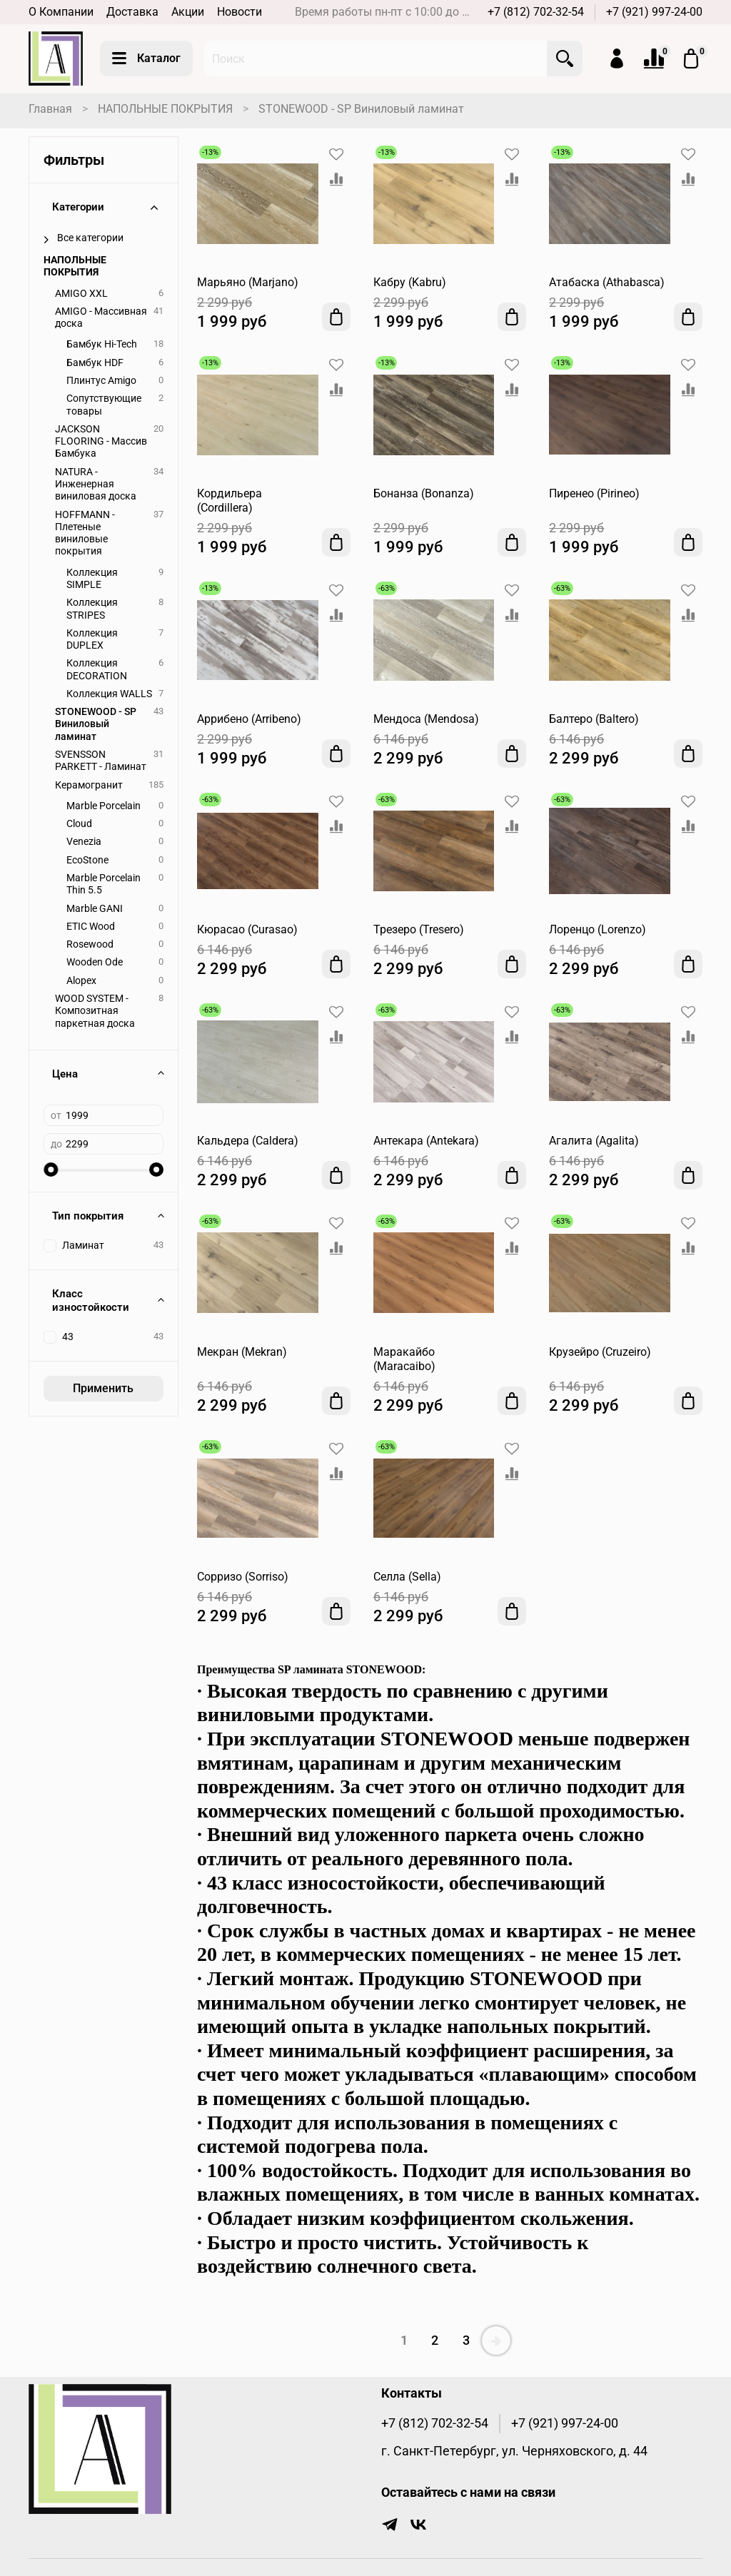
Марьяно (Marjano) (247, 282)
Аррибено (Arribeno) (249, 719)
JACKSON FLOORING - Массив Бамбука (101, 441)
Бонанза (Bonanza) (423, 493)
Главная (50, 109)
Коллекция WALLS (109, 694)
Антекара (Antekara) (426, 1140)
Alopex (81, 981)
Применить (103, 1388)
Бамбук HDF (94, 363)
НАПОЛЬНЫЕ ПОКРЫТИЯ (165, 109)
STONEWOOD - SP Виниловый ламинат (95, 724)
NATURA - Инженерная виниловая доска (95, 484)
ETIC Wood (90, 927)
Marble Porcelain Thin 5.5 (103, 884)
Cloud (79, 824)
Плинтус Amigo (101, 381)
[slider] (50, 1169)
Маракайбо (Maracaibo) (404, 1359)
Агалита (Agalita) (594, 1140)
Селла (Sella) (407, 1576)
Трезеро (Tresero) (418, 929)
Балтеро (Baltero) (594, 719)
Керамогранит (89, 785)
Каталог (146, 58)
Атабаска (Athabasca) (607, 282)
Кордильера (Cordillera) (229, 500)
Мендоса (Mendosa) (426, 719)
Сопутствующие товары (103, 404)
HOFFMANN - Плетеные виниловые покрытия (85, 533)
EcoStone (87, 860)
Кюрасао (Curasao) (247, 929)
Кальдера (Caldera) (247, 1140)
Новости (239, 12)
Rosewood (90, 944)
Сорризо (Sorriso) (242, 1576)
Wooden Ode (94, 962)
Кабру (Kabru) (409, 282)
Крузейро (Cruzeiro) (600, 1352)
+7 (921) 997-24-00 (654, 12)
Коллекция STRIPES (92, 609)
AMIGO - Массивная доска (101, 317)
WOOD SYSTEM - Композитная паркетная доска (95, 1011)
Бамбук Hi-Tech (101, 344)
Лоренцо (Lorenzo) (597, 929)
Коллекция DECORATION (96, 669)
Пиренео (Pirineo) (594, 493)
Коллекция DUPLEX (92, 639)
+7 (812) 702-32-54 (536, 12)
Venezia (83, 842)
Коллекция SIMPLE (92, 579)
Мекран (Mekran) (242, 1352)
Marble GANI (94, 909)
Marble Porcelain (103, 806)
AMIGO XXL (81, 294)
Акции (187, 12)
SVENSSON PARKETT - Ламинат (100, 761)
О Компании (61, 12)
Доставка (132, 12)
